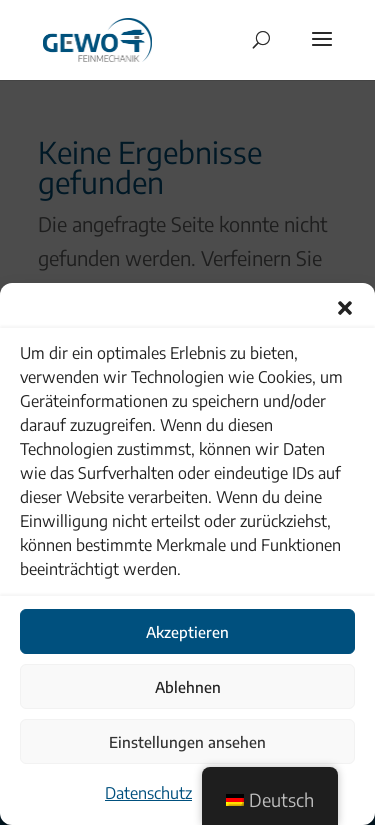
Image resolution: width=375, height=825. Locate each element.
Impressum (241, 793)
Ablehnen (188, 687)
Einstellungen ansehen (187, 742)
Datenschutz (148, 793)
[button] (345, 308)
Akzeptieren (187, 632)
